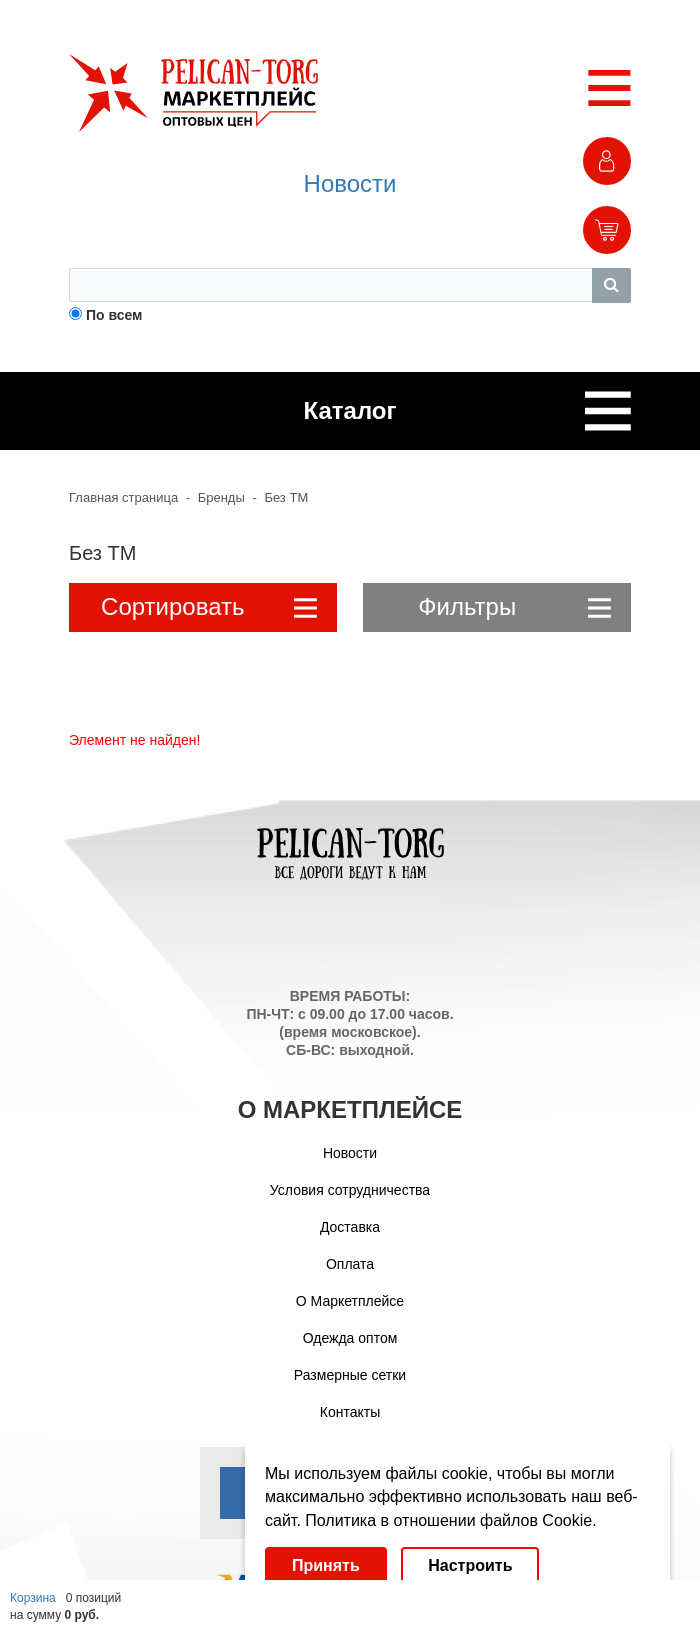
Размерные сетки (350, 1375)
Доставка (350, 1227)
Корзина (33, 1598)
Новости (350, 183)
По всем (114, 315)
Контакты (350, 1412)
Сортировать (209, 606)
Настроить (470, 1565)
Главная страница (123, 497)
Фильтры (514, 606)
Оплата (350, 1264)
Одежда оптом (350, 1338)
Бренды (221, 497)
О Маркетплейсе (350, 1301)
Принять (326, 1565)
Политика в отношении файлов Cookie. (450, 1520)
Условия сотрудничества (350, 1190)
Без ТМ (286, 497)
